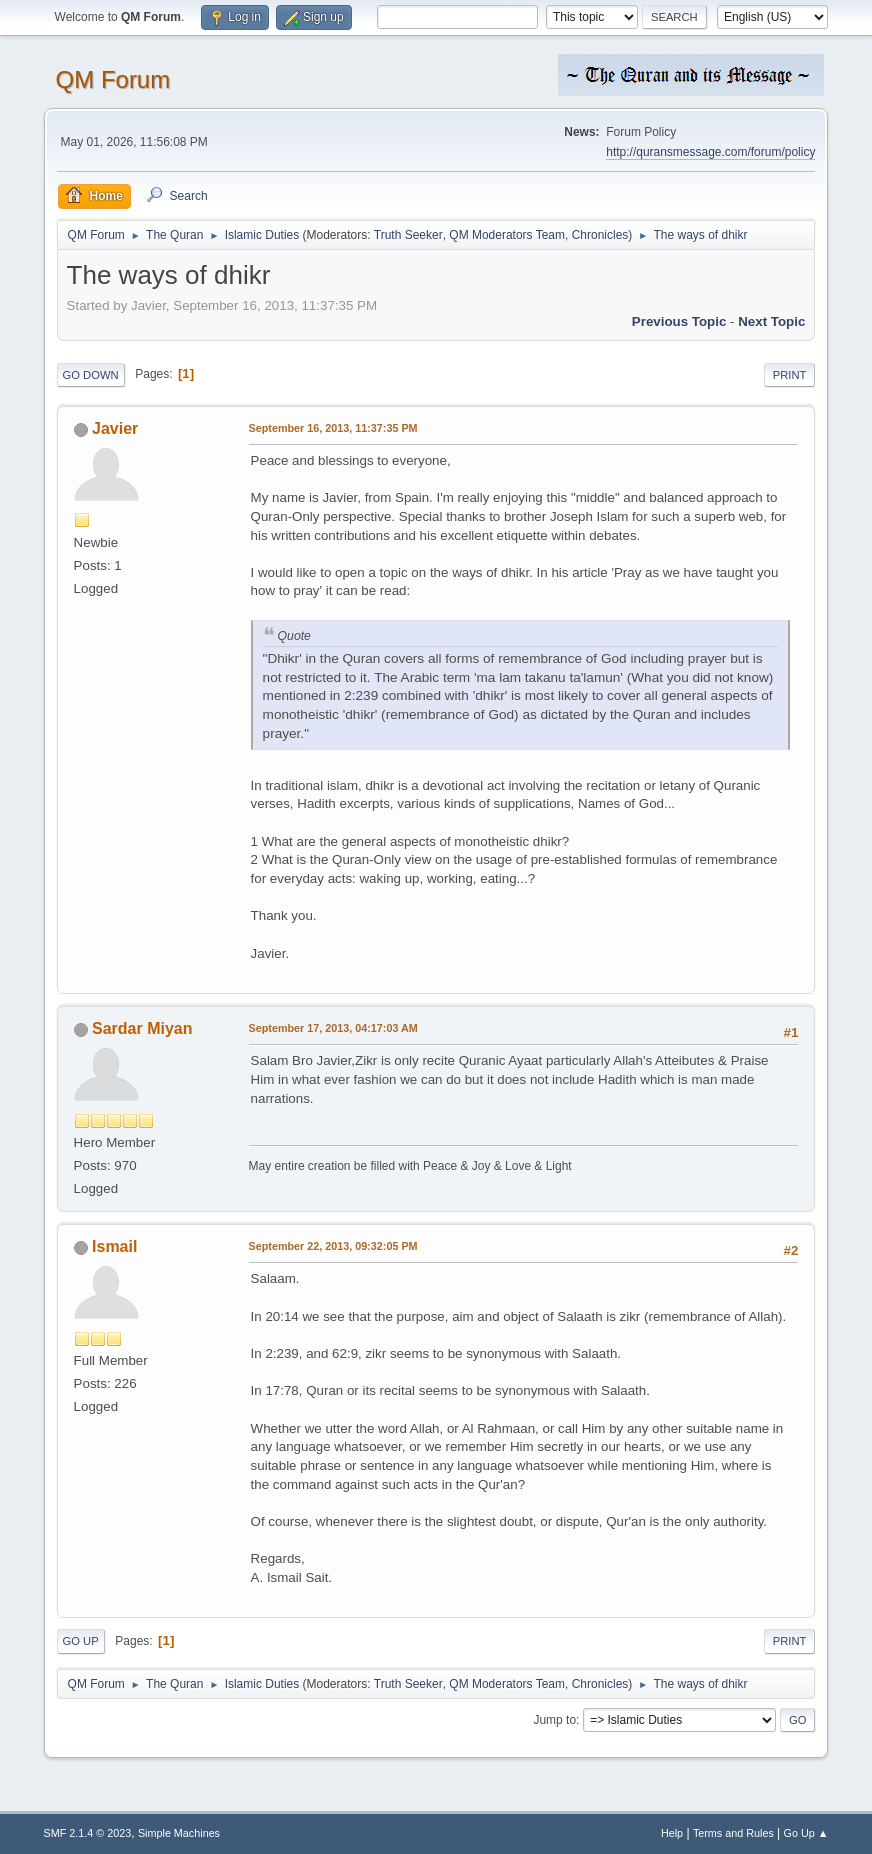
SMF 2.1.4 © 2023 (88, 1833)
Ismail (114, 1246)
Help (672, 1833)
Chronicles (600, 235)
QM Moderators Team (507, 235)
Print (790, 375)
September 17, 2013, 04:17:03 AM (333, 1028)
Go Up (81, 1641)
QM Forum (113, 79)
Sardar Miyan (142, 1028)
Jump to (554, 1720)
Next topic (771, 321)
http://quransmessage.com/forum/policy (710, 152)
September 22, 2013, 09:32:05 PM (333, 1246)
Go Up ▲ (806, 1833)
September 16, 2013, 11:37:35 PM (333, 428)
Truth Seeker (408, 235)
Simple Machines (179, 1833)
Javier (115, 428)
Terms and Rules (733, 1833)
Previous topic (679, 321)
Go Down (91, 375)
